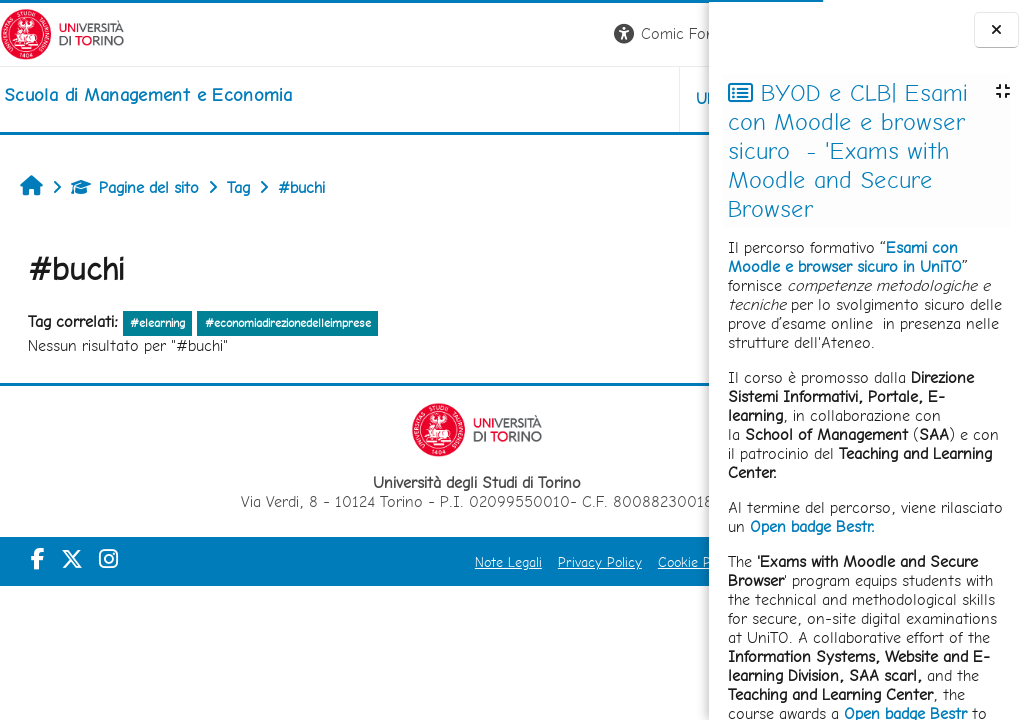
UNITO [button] (474, 98)
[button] (430, 34)
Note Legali (348, 562)
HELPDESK (588, 98)
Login (674, 33)
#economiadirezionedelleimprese (288, 323)
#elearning (157, 323)
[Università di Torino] (62, 32)
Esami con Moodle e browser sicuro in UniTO (845, 257)
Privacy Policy (440, 562)
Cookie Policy (538, 562)
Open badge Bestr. (812, 526)
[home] (148, 95)
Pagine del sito (135, 187)
